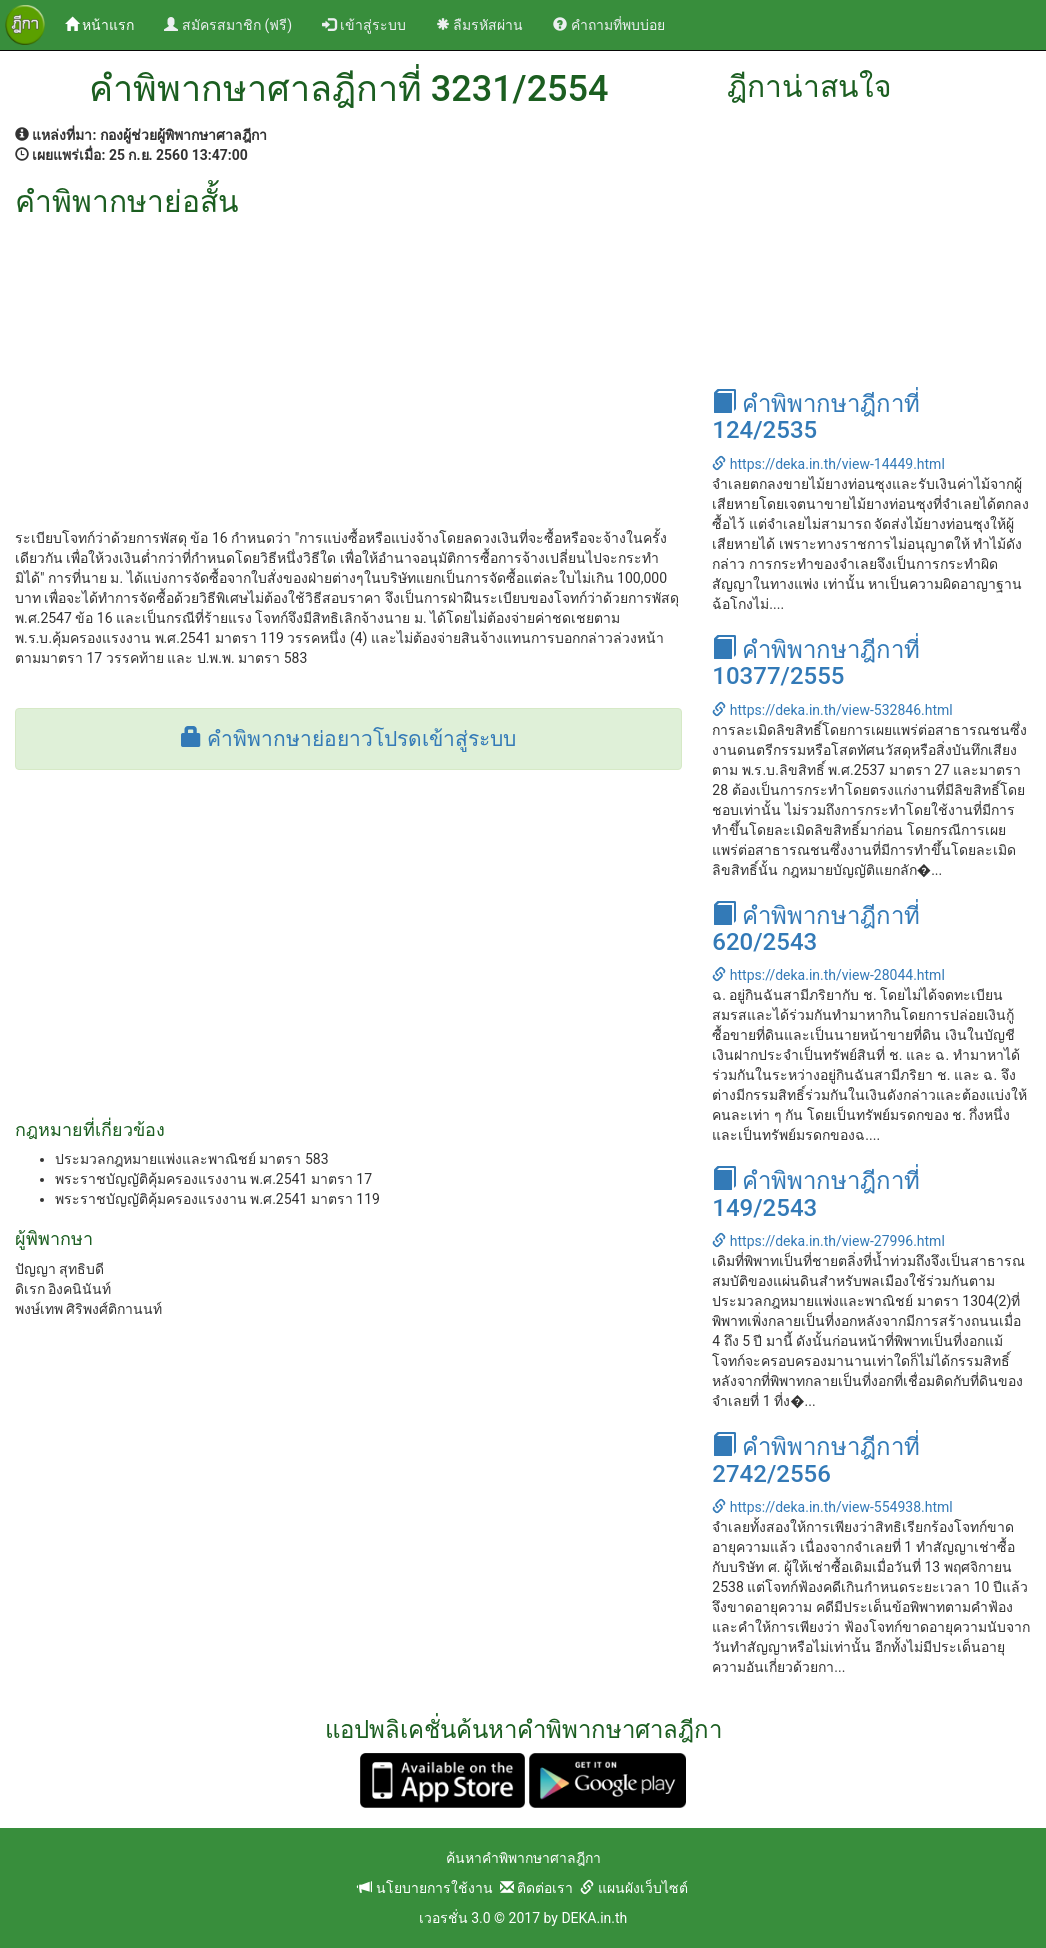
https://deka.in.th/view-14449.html (828, 464)
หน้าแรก (107, 23)
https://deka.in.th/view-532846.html (832, 710)
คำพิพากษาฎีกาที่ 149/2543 (816, 1194)
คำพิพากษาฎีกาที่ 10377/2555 (816, 663)
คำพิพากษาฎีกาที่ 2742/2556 (816, 1460)
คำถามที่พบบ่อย (608, 25)
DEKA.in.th (594, 1918)
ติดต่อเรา (536, 1888)
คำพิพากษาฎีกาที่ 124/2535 (816, 417)
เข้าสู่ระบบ (363, 25)
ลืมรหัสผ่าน (479, 25)
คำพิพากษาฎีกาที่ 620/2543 (816, 929)
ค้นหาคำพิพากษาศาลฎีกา (523, 1858)
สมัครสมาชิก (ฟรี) (228, 25)
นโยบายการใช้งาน (425, 1888)
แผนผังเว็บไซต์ (633, 1888)
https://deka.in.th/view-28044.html (828, 975)
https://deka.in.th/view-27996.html (828, 1241)
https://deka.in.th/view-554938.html (832, 1507)
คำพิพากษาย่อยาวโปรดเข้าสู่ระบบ (348, 739)
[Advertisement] (348, 368)
